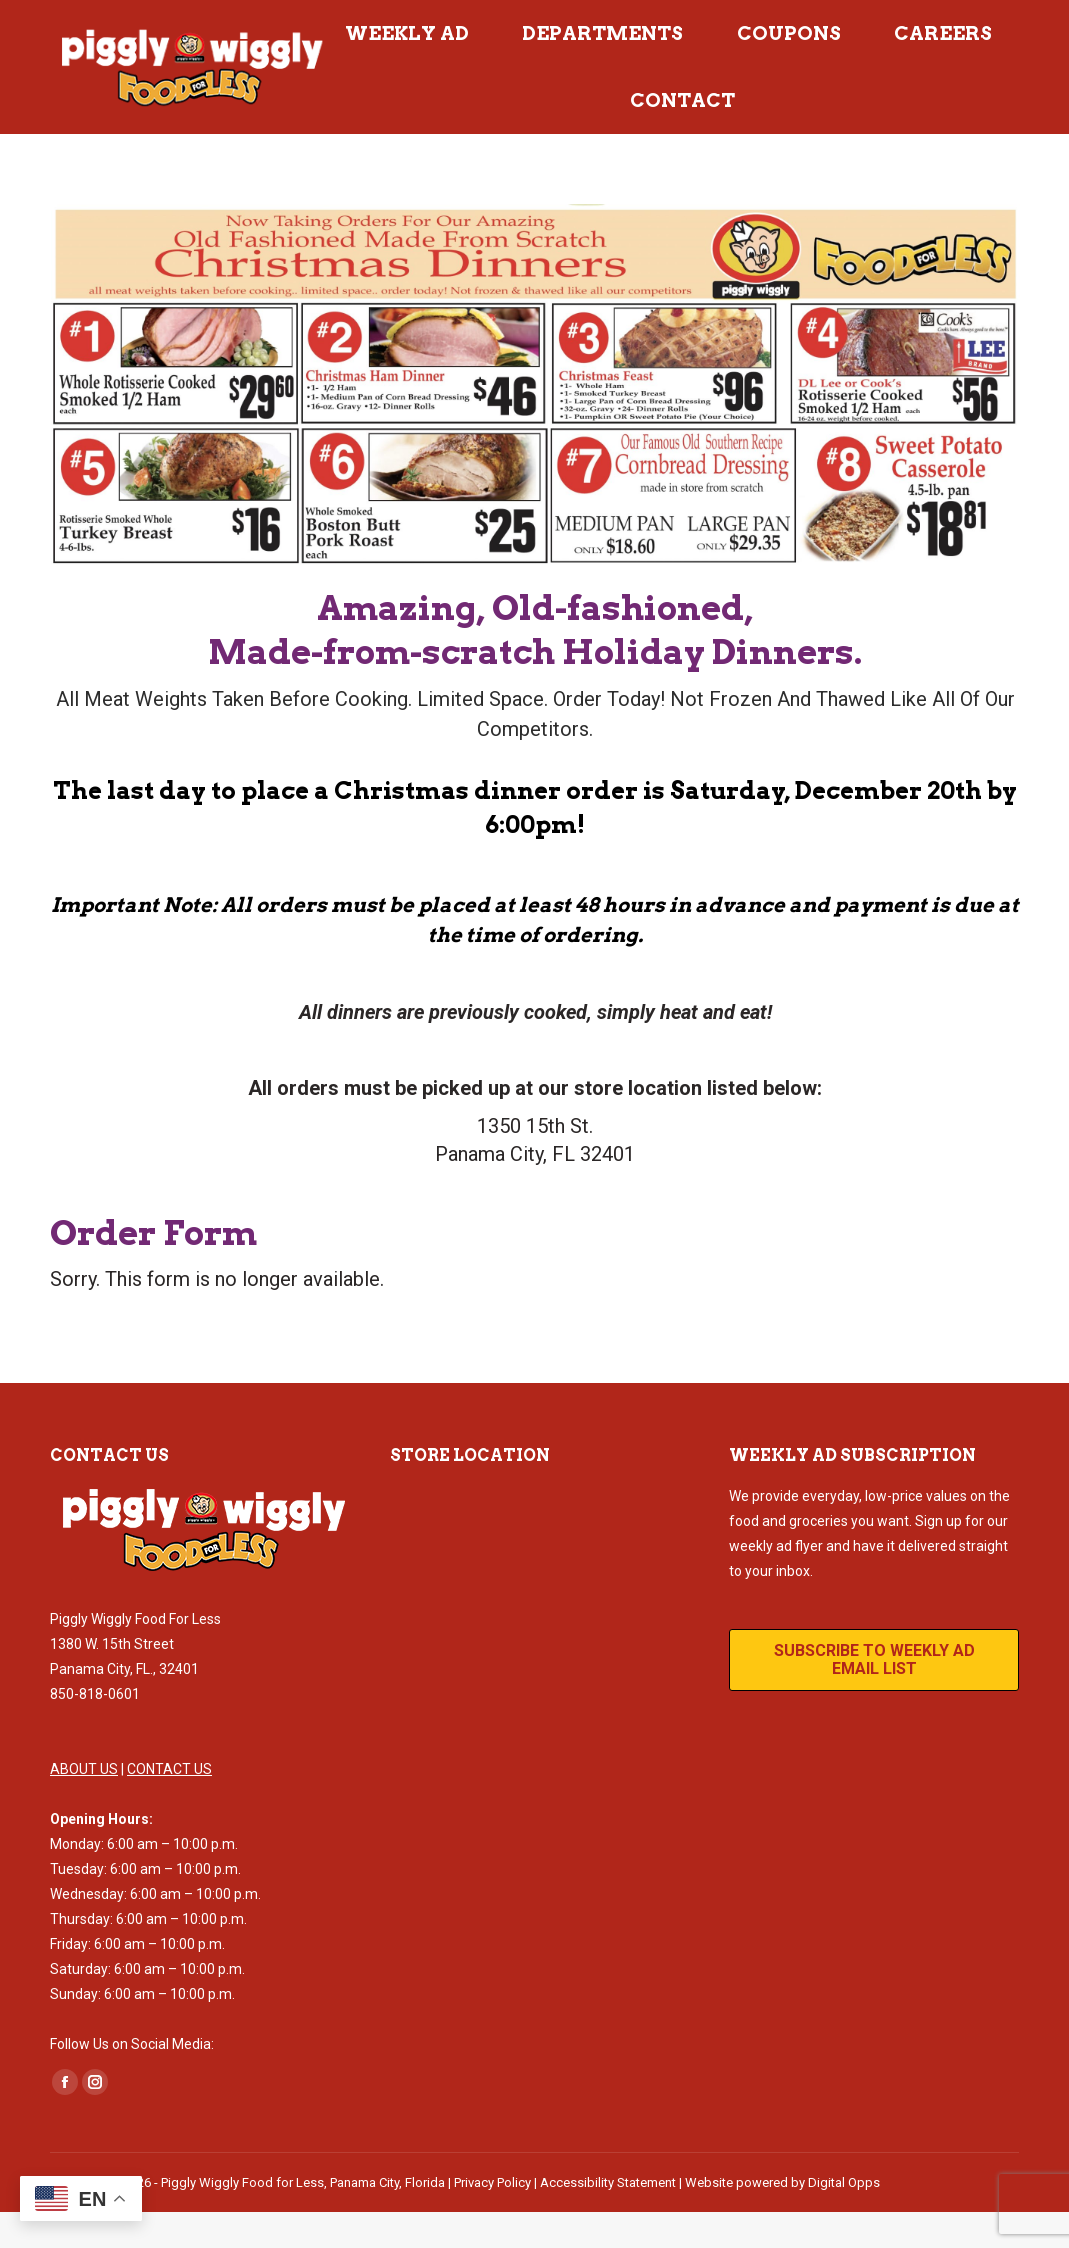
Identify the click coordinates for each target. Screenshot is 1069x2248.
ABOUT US (84, 1805)
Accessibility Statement (608, 2218)
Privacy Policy (492, 2218)
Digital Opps (844, 2218)
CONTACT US (169, 1805)
